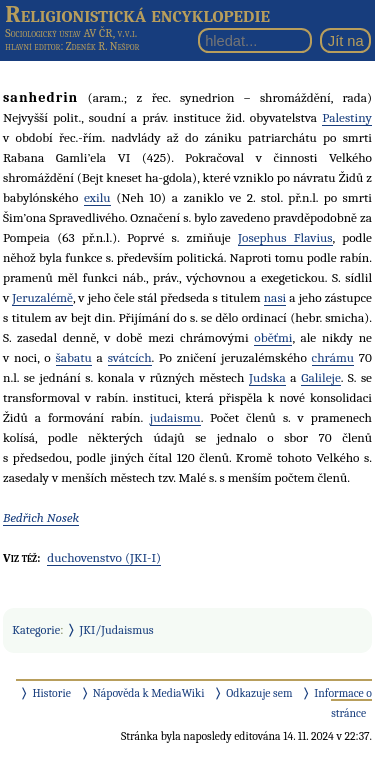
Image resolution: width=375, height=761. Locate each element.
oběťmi (273, 337)
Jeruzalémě (42, 297)
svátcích (130, 357)
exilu (97, 197)
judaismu (175, 417)
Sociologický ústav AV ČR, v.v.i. (71, 33)
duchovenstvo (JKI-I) (104, 557)
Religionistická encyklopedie (137, 14)
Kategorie (36, 630)
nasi (275, 297)
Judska (267, 377)
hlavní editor (32, 46)
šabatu (74, 357)
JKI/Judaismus (117, 630)
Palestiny (347, 117)
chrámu (333, 357)
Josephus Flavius (285, 237)
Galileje (321, 377)
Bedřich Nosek (41, 517)
